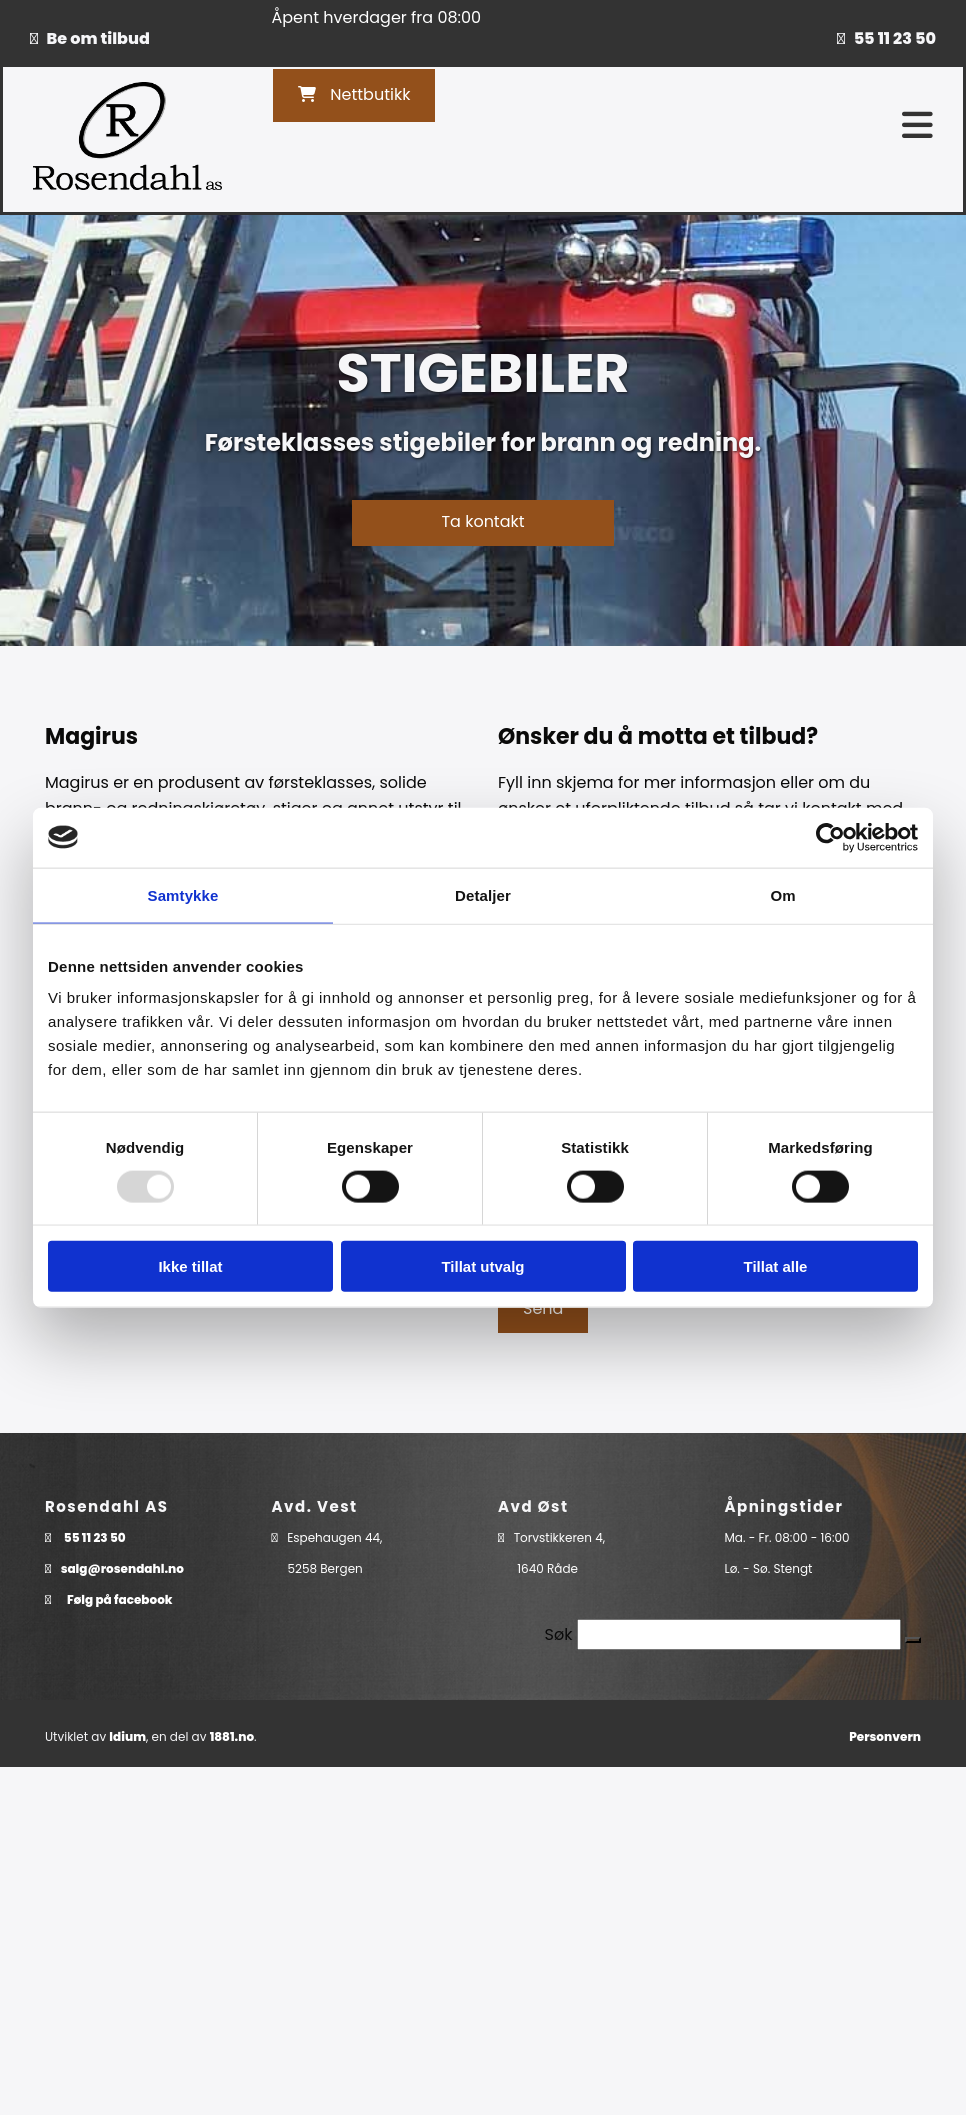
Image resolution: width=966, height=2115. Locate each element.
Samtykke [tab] (183, 894)
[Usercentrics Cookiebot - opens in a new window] (830, 837)
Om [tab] (782, 894)
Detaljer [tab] (483, 894)
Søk (559, 1634)
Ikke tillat (190, 1266)
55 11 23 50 (895, 38)
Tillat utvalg (482, 1266)
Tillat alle (776, 1266)
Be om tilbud (98, 38)
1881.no (232, 1736)
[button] (354, 95)
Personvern (885, 1736)
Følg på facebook (120, 1599)
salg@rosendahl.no (122, 1568)
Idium (127, 1736)
